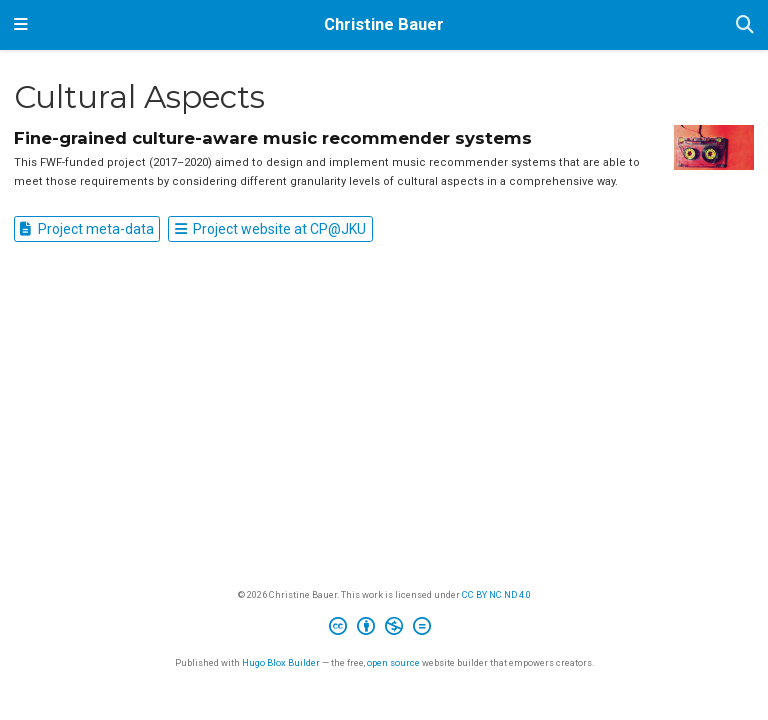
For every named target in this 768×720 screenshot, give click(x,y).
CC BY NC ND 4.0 (496, 594)
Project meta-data (86, 229)
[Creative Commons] (384, 629)
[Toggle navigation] (21, 25)
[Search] (745, 25)
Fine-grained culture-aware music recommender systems (273, 138)
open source (393, 662)
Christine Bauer (384, 24)
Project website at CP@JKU (270, 229)
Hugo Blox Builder (281, 662)
